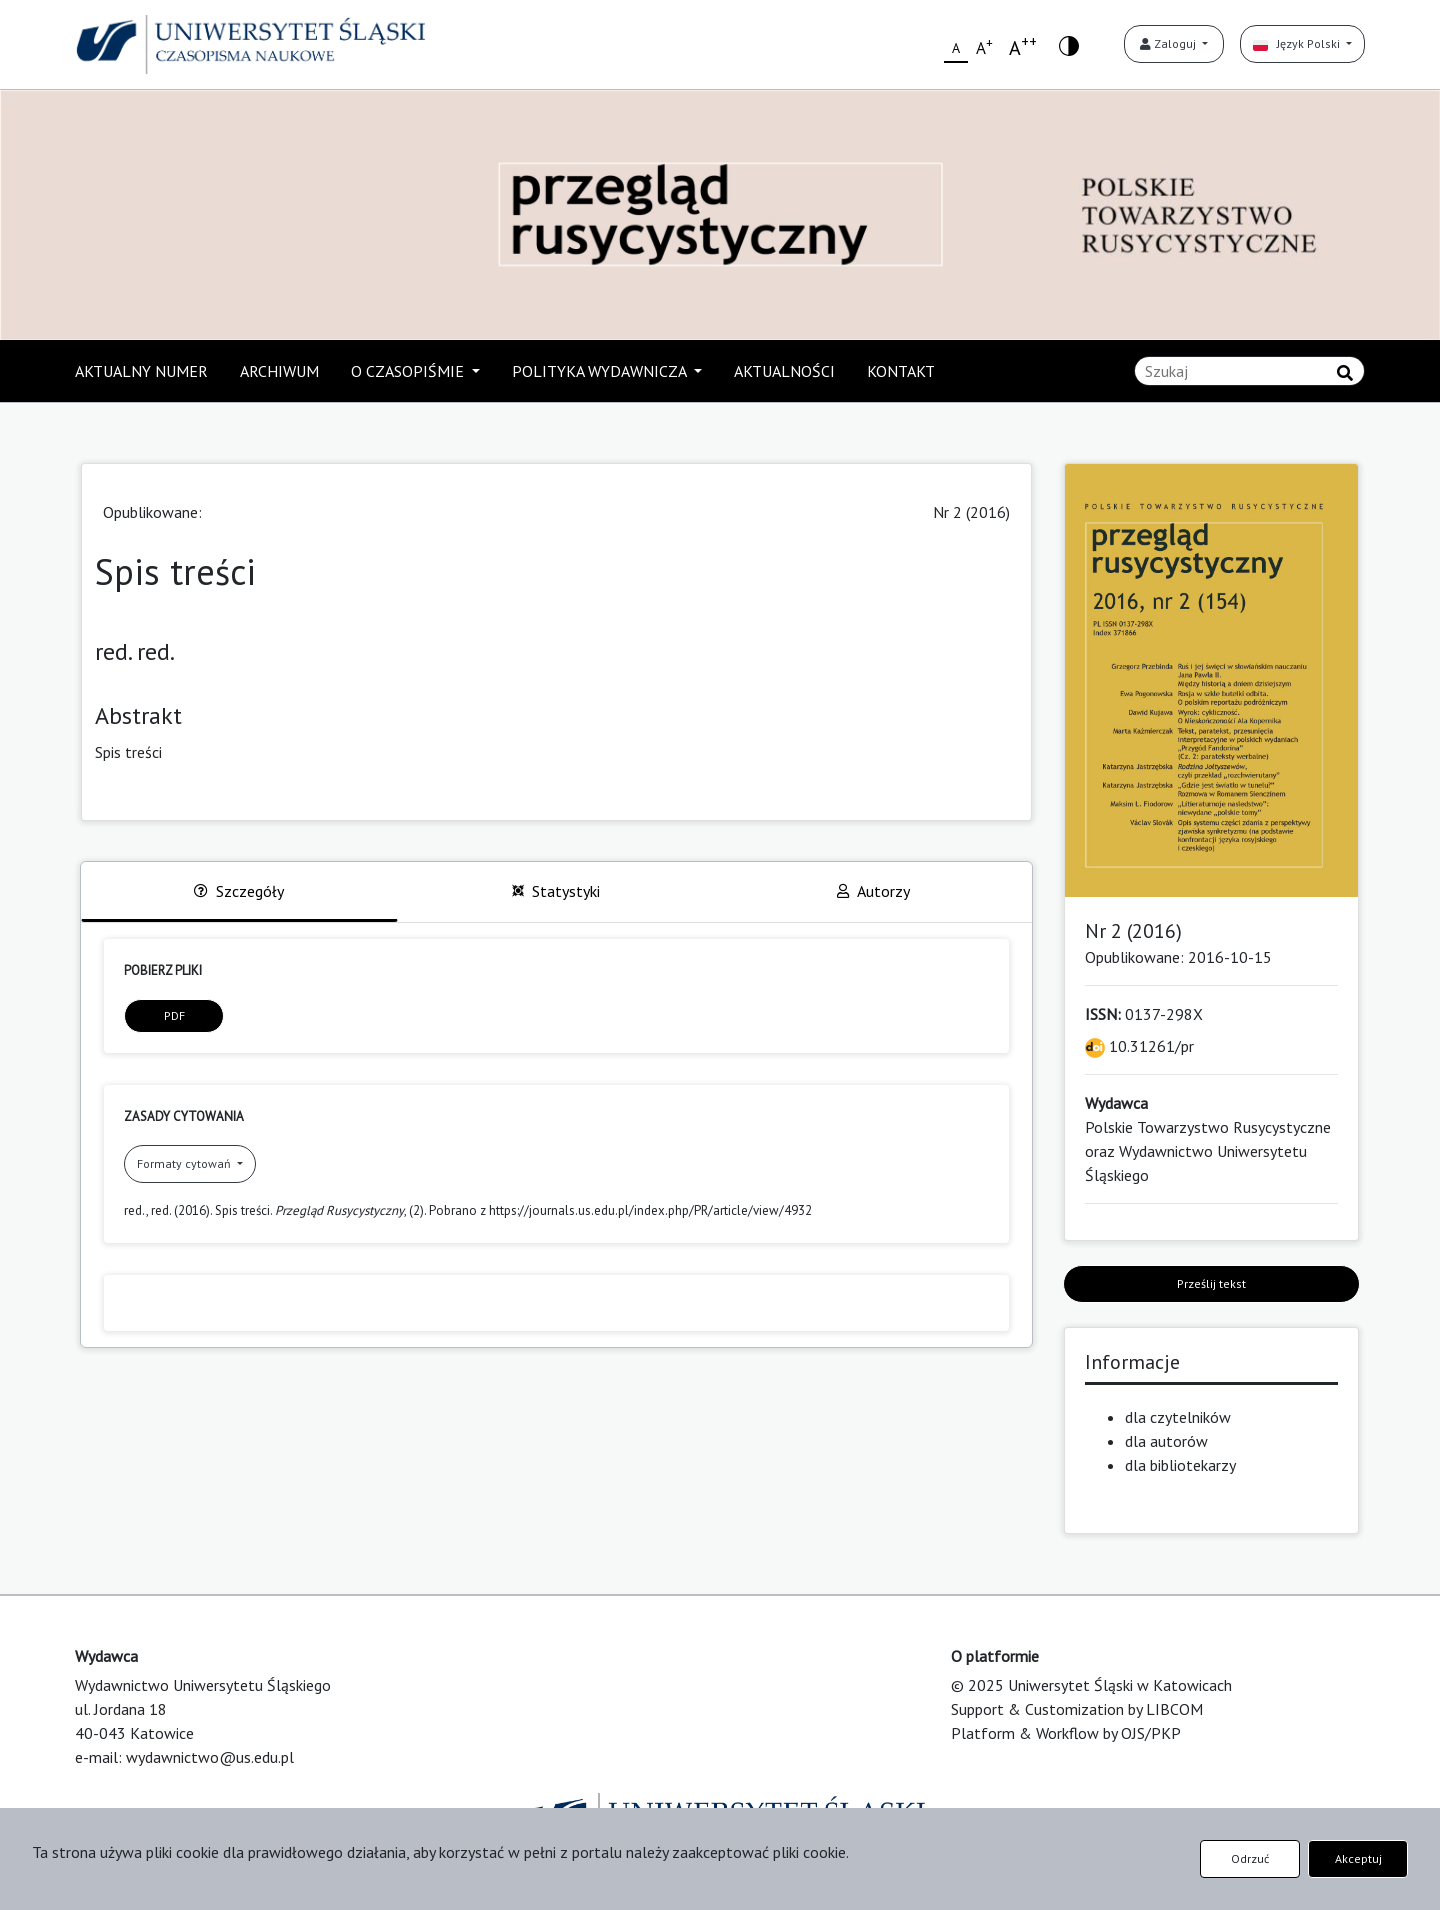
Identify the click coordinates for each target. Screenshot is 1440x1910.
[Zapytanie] (1249, 371)
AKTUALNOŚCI (784, 371)
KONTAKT (901, 371)
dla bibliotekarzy (1180, 1465)
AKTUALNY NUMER (141, 371)
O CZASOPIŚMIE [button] (409, 371)
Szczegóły (239, 891)
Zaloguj (1169, 43)
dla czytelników (1178, 1417)
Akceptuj (1358, 1858)
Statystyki (556, 891)
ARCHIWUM (279, 371)
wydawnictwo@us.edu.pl (210, 1757)
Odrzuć (1250, 1858)
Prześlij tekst (1211, 1283)
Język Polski (1298, 43)
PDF (174, 1015)
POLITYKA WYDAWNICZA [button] (601, 371)
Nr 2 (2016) (971, 512)
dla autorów (1166, 1441)
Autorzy (873, 891)
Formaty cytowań (185, 1163)
